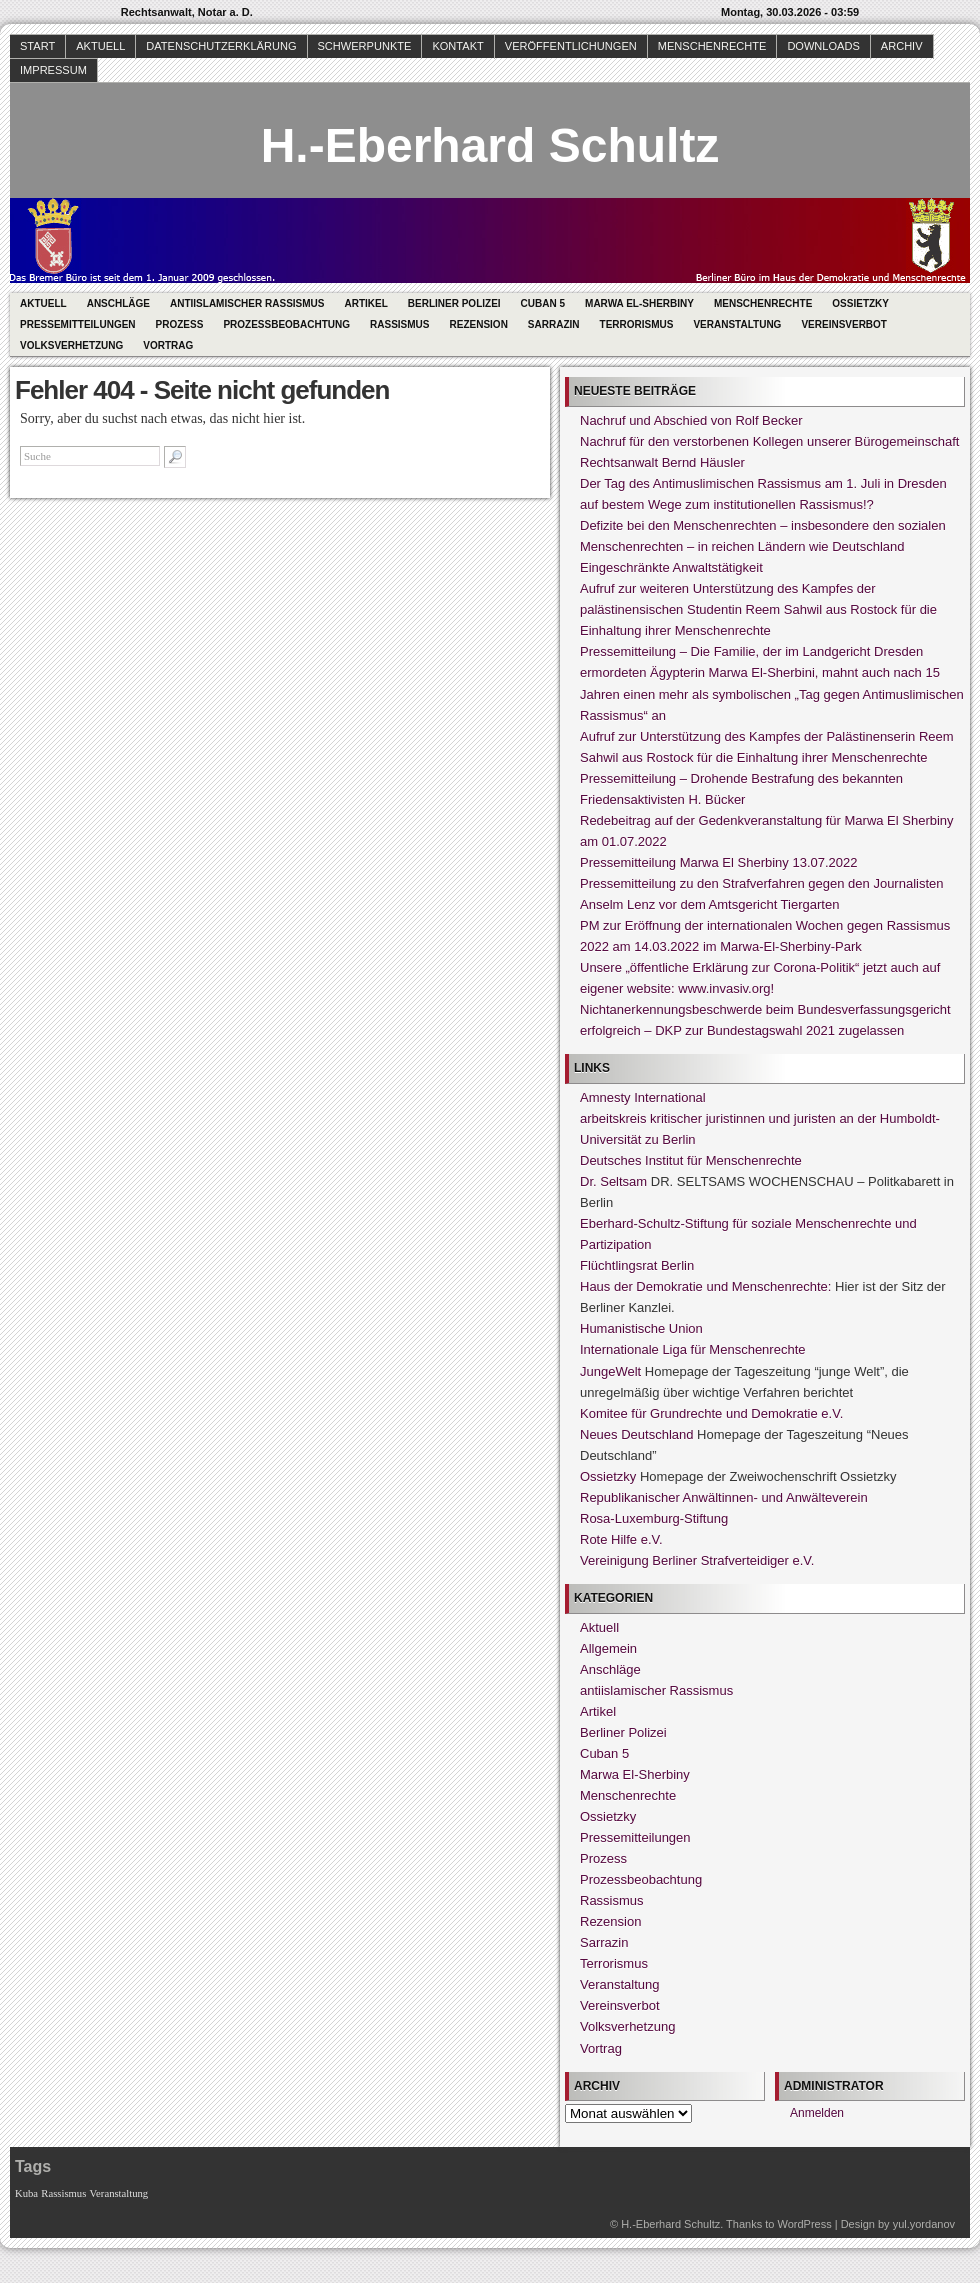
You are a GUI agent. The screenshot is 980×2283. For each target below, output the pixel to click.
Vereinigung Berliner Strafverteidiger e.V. (697, 1560)
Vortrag (168, 345)
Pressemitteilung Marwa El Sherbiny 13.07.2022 (718, 862)
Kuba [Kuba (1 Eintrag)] (26, 2193)
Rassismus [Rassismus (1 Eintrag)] (63, 2193)
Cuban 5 (543, 303)
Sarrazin (554, 324)
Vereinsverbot (844, 324)
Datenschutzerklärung (221, 46)
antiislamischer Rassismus (247, 303)
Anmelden (817, 2113)
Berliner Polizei (454, 303)
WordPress (804, 2224)
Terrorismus (637, 324)
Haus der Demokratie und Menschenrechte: (705, 1286)
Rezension (479, 324)
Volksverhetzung (71, 345)
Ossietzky (860, 303)
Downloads (823, 46)
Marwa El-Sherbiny (639, 303)
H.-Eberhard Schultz (490, 145)
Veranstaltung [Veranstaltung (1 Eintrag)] (119, 2193)
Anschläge (118, 303)
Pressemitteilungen (78, 324)
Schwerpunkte (365, 46)
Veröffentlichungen (571, 46)
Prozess (180, 324)
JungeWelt (610, 1371)
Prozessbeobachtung (286, 324)
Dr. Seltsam (613, 1181)
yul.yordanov (924, 2224)
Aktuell (100, 46)
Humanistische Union (641, 1328)
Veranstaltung (737, 324)
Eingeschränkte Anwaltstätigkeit (671, 567)
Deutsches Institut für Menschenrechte (691, 1160)
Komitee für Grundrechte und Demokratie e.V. (711, 1413)
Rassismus (399, 324)
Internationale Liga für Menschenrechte (692, 1349)
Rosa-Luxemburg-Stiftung (654, 1518)
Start (37, 46)
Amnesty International (643, 1097)
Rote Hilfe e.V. (621, 1539)
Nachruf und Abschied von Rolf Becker (691, 420)
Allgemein (608, 1648)
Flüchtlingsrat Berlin (637, 1265)
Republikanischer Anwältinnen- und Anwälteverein (724, 1497)
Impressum (53, 70)
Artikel (365, 303)
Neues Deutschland (636, 1434)
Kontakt (457, 46)
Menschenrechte (712, 46)
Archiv (902, 46)
